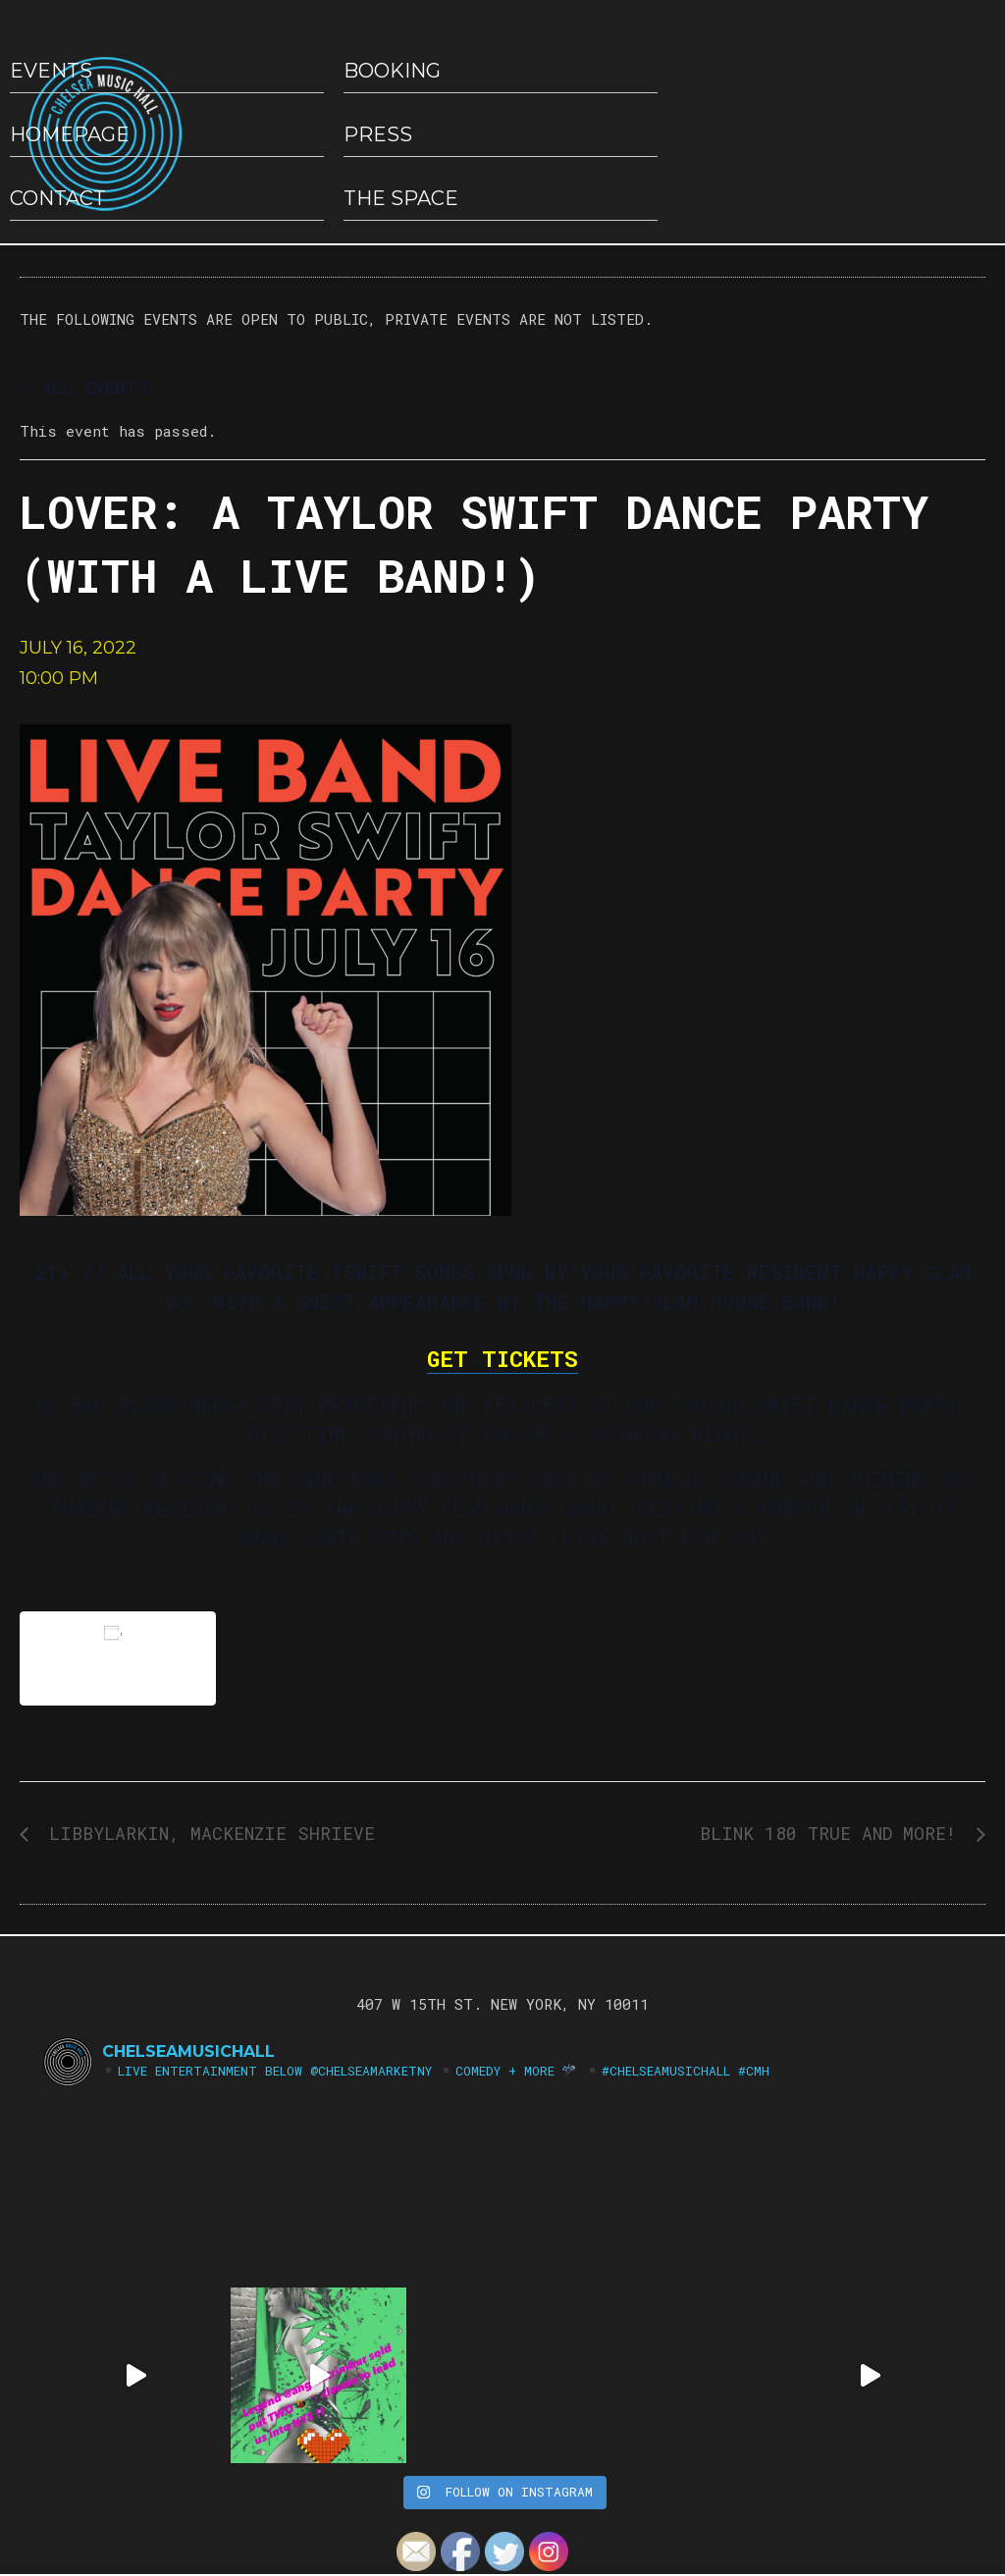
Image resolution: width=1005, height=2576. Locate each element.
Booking (392, 70)
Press (378, 134)
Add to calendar (117, 1658)
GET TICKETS (502, 1358)
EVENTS (51, 70)
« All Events (84, 387)
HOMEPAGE (70, 134)
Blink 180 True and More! (833, 1833)
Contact (58, 198)
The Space (401, 198)
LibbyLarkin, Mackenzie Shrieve (206, 1833)
